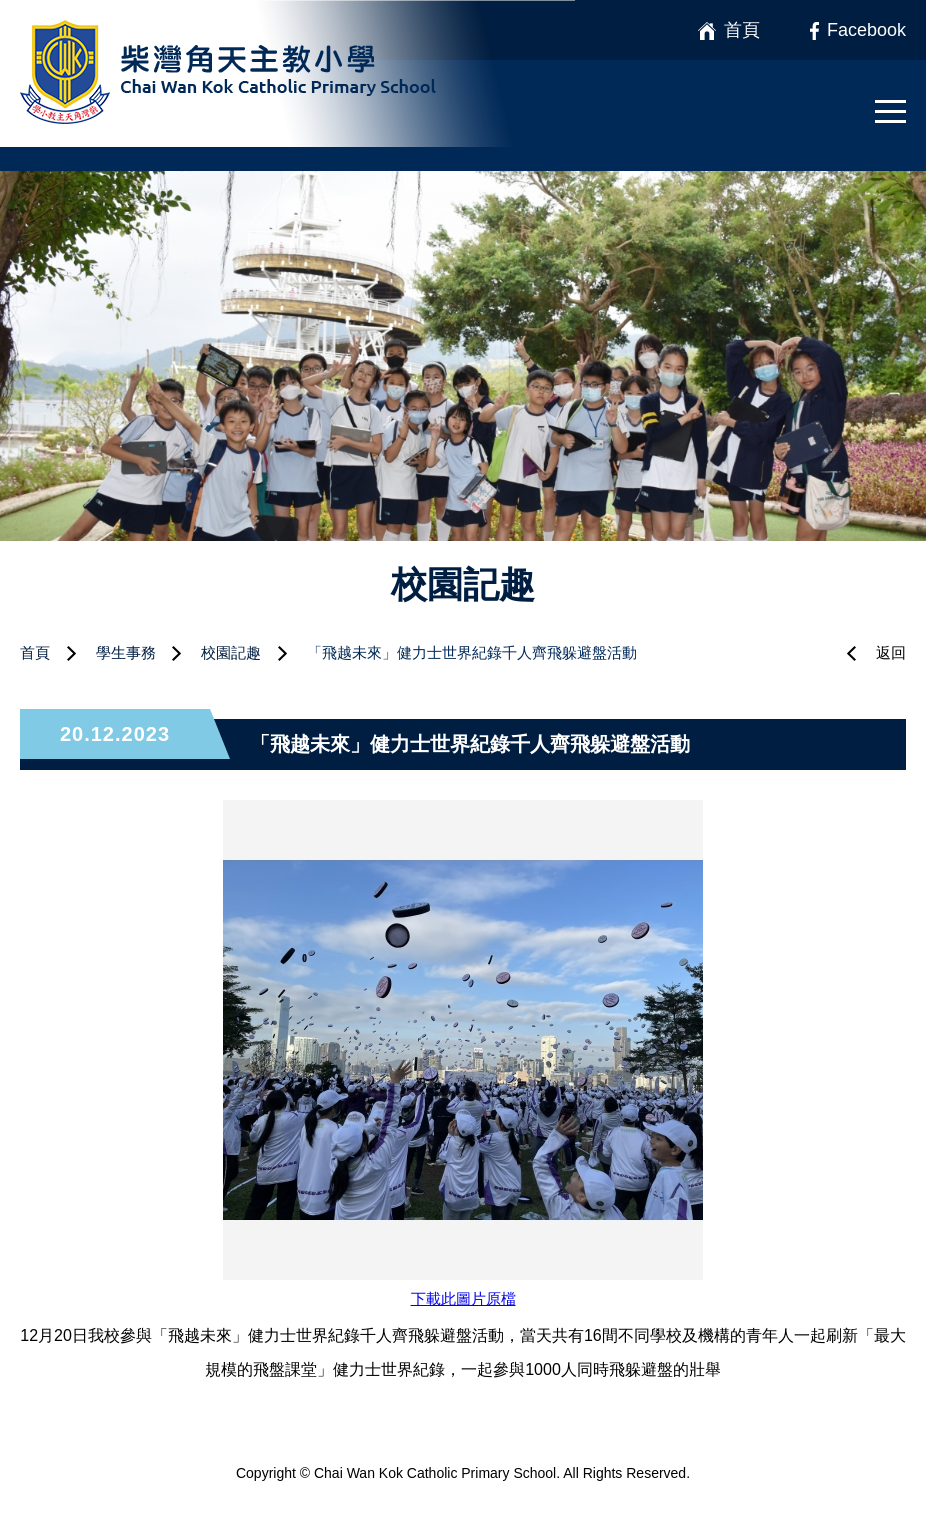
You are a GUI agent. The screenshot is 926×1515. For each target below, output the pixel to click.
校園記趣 (231, 652)
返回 (891, 652)
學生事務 (126, 652)
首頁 (35, 652)
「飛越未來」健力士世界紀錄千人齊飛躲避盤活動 (472, 652)
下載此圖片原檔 (463, 1298)
